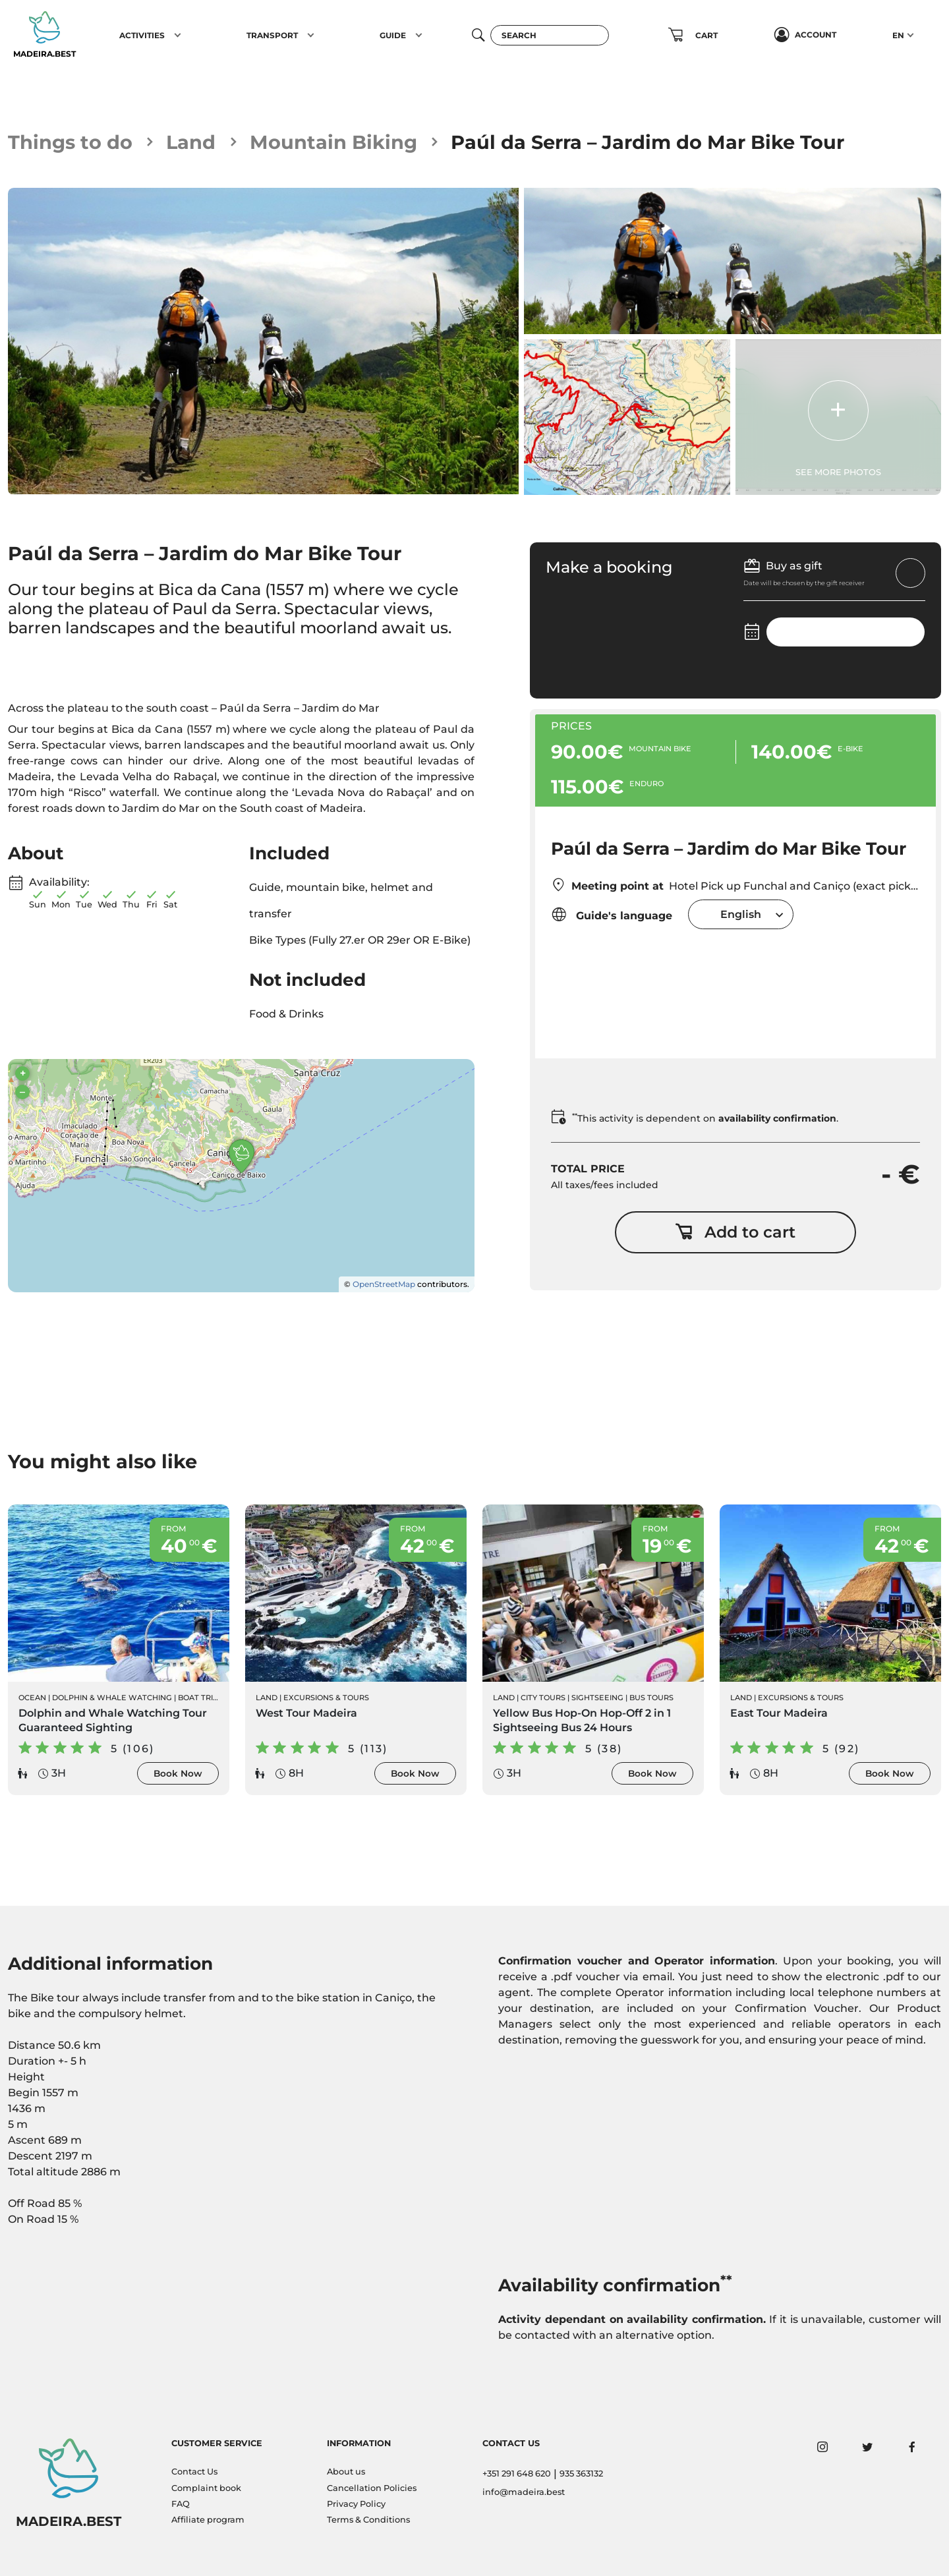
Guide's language (611, 914)
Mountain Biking (333, 142)
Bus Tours (651, 1697)
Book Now (178, 1773)
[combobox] (740, 914)
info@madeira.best (523, 2492)
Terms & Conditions (368, 2520)
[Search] (549, 35)
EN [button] (898, 35)
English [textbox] (740, 914)
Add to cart (735, 1232)
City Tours (543, 1697)
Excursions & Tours (326, 1697)
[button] (177, 35)
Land (191, 142)
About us (346, 2471)
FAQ (180, 2504)
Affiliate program (207, 2520)
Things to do (70, 142)
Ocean (32, 1697)
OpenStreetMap (384, 1284)
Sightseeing (597, 1697)
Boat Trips (200, 1697)
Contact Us (194, 2471)
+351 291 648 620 (516, 2473)
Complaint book (206, 2488)
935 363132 (581, 2473)
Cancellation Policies (372, 2488)
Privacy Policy (356, 2504)
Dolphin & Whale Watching (112, 1697)
